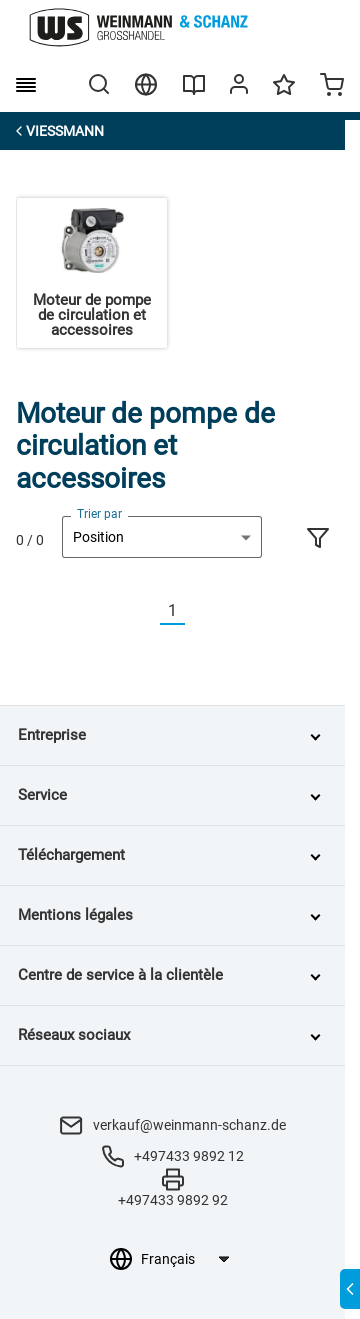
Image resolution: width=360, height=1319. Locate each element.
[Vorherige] (148, 611)
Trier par (99, 514)
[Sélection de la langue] (184, 1259)
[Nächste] (197, 611)
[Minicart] (332, 87)
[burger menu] (26, 85)
